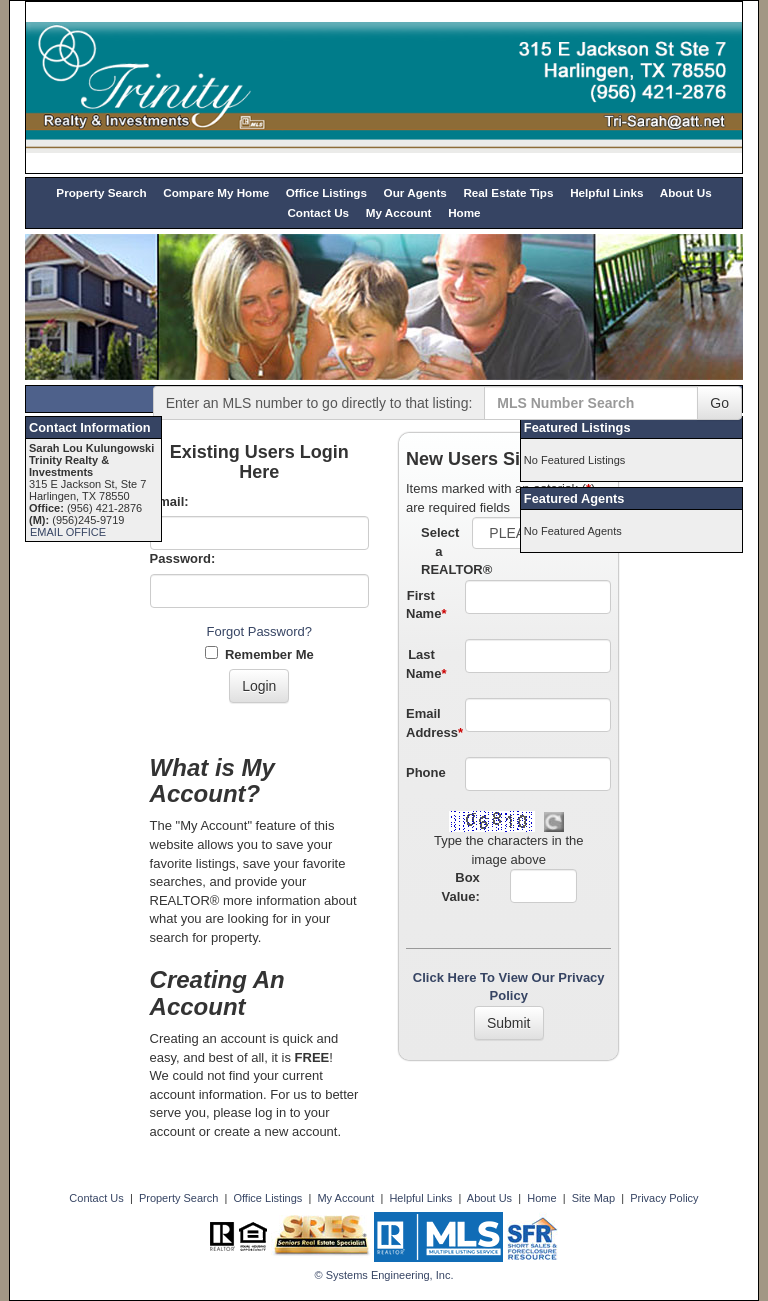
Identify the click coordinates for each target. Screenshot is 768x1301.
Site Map (593, 1198)
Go (719, 403)
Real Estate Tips (508, 192)
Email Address (428, 723)
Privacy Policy (664, 1198)
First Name (426, 605)
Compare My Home (216, 192)
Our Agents (415, 192)
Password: (183, 558)
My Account (399, 212)
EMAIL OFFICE (68, 532)
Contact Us (318, 212)
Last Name (426, 664)
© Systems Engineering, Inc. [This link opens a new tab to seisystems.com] (384, 1275)
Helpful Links (606, 192)
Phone (426, 772)
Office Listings (326, 192)
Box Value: (461, 887)
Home (464, 212)
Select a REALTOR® (439, 551)
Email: (169, 501)
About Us (686, 192)
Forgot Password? (260, 631)
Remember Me (259, 654)
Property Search (101, 192)
